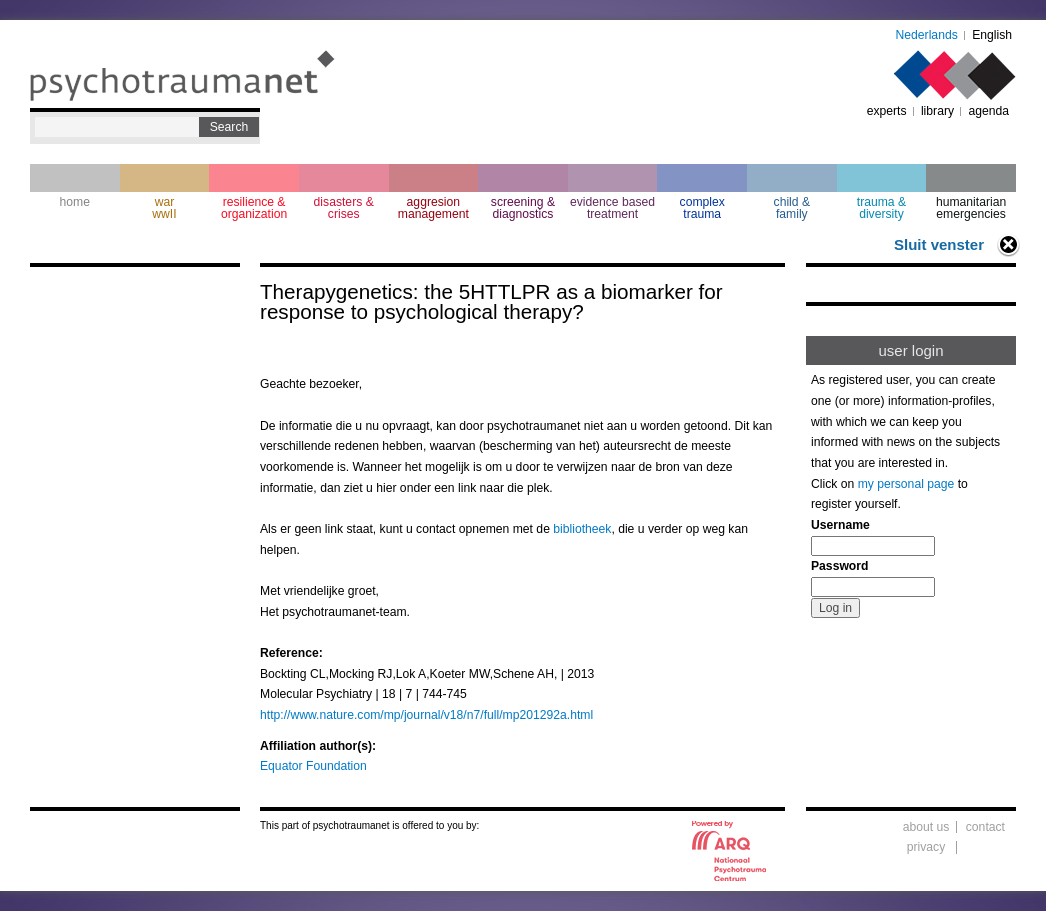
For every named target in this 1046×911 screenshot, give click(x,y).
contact (985, 827)
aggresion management (433, 208)
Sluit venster (939, 244)
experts (887, 111)
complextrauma (702, 208)
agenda (988, 111)
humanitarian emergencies (971, 208)
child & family (792, 208)
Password (839, 566)
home (75, 202)
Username (840, 525)
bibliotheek (582, 529)
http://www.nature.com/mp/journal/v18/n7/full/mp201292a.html (426, 715)
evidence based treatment (612, 208)
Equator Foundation (313, 766)
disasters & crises (344, 208)
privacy (926, 847)
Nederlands (927, 35)
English (992, 35)
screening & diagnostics (523, 208)
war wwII (164, 208)
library (937, 111)
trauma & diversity (881, 208)
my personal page (906, 484)
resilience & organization (254, 208)
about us (926, 827)
